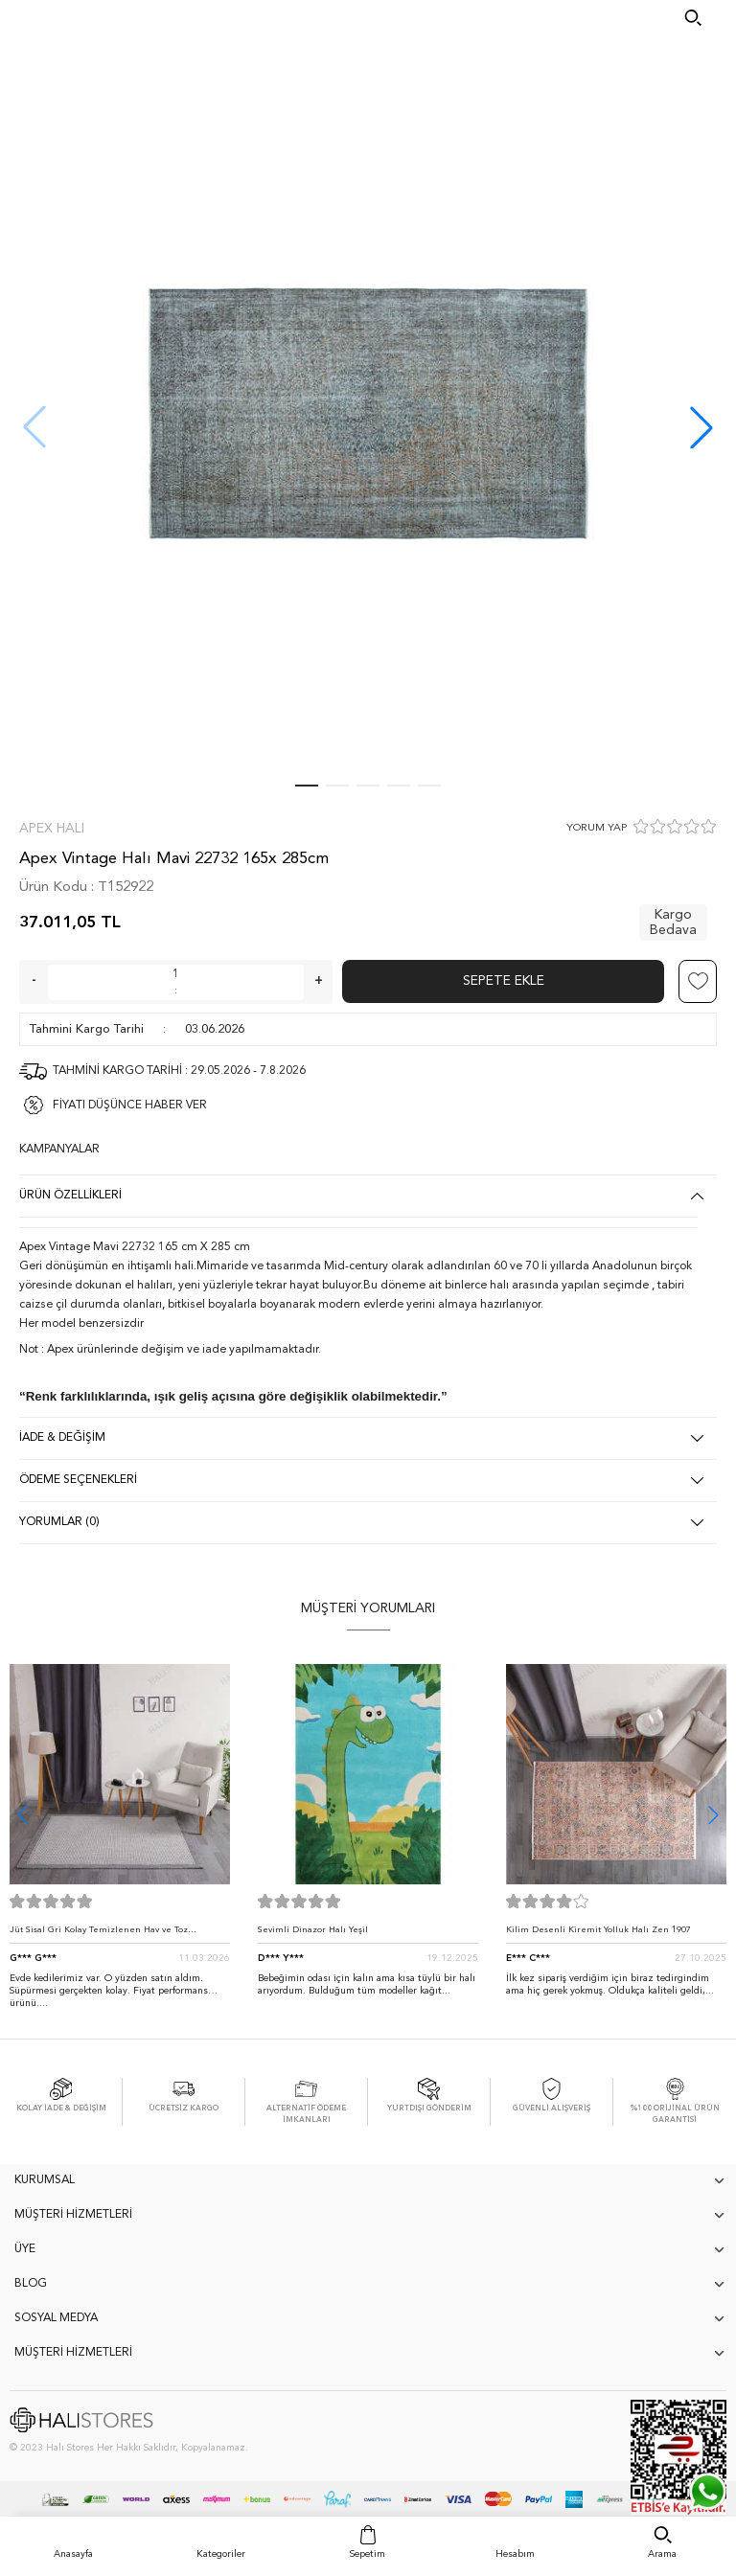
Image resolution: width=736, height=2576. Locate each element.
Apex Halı (51, 828)
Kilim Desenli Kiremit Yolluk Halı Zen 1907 (598, 1930)
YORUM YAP (596, 828)
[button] (701, 427)
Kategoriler (220, 2554)
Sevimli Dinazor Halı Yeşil (313, 1930)
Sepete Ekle (503, 981)
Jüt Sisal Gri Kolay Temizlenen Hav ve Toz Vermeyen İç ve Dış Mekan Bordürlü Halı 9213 (109, 1935)
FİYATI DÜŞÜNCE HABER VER (130, 1105)
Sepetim (367, 2554)
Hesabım (515, 2554)
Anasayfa (73, 2554)
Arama (662, 2554)
